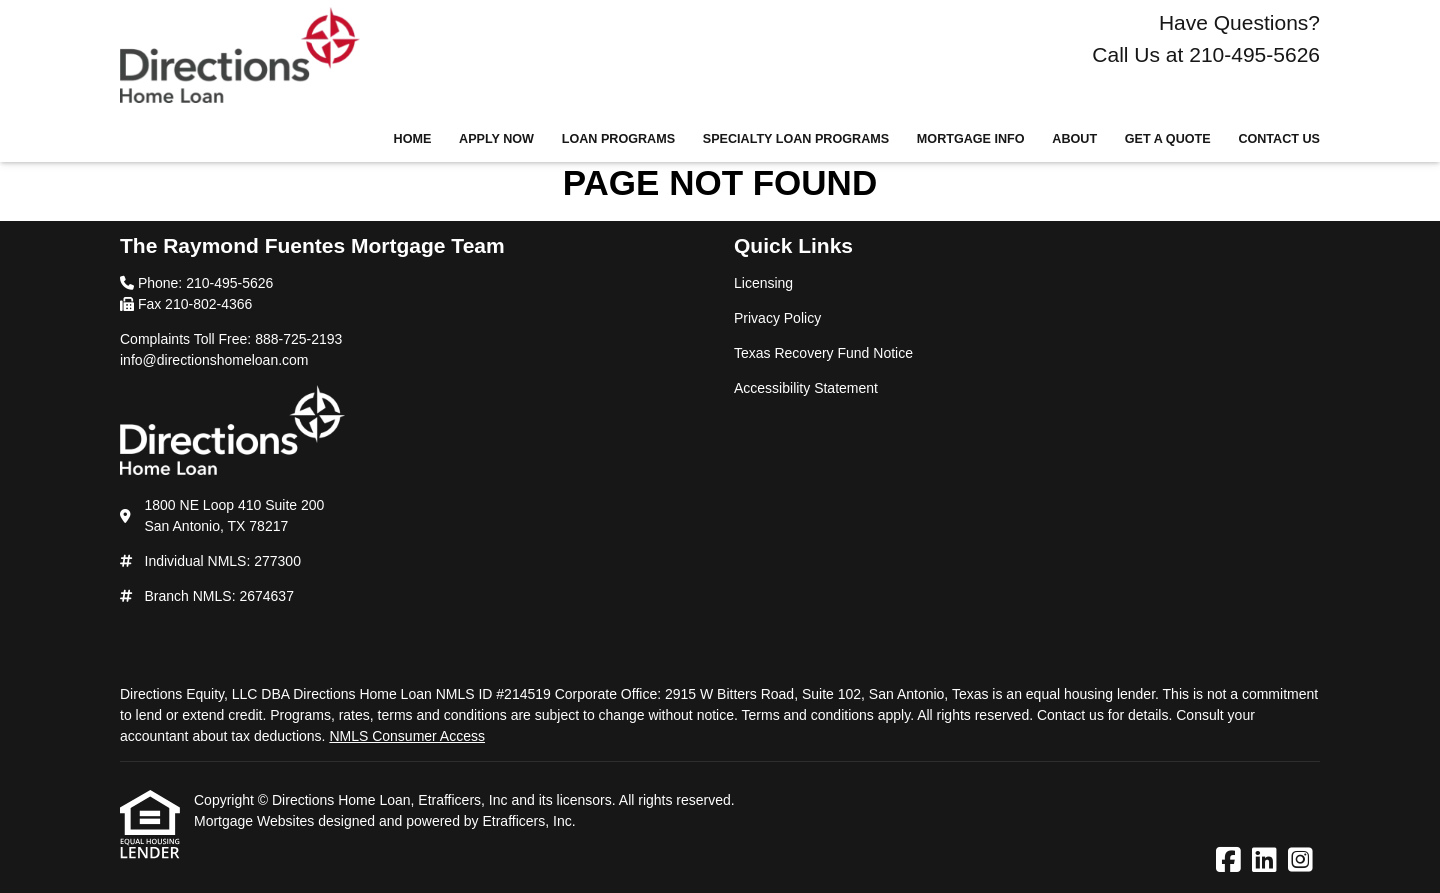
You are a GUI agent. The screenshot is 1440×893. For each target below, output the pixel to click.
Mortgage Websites (256, 821)
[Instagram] (1300, 861)
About (1074, 139)
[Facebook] (1228, 861)
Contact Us (1279, 139)
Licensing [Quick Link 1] (763, 283)
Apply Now (496, 139)
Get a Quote (1168, 139)
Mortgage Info (971, 139)
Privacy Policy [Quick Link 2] (777, 318)
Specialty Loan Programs (796, 139)
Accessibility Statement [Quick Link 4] (806, 388)
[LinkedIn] (1264, 861)
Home (413, 139)
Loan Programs (618, 139)
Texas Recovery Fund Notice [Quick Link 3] (823, 353)
